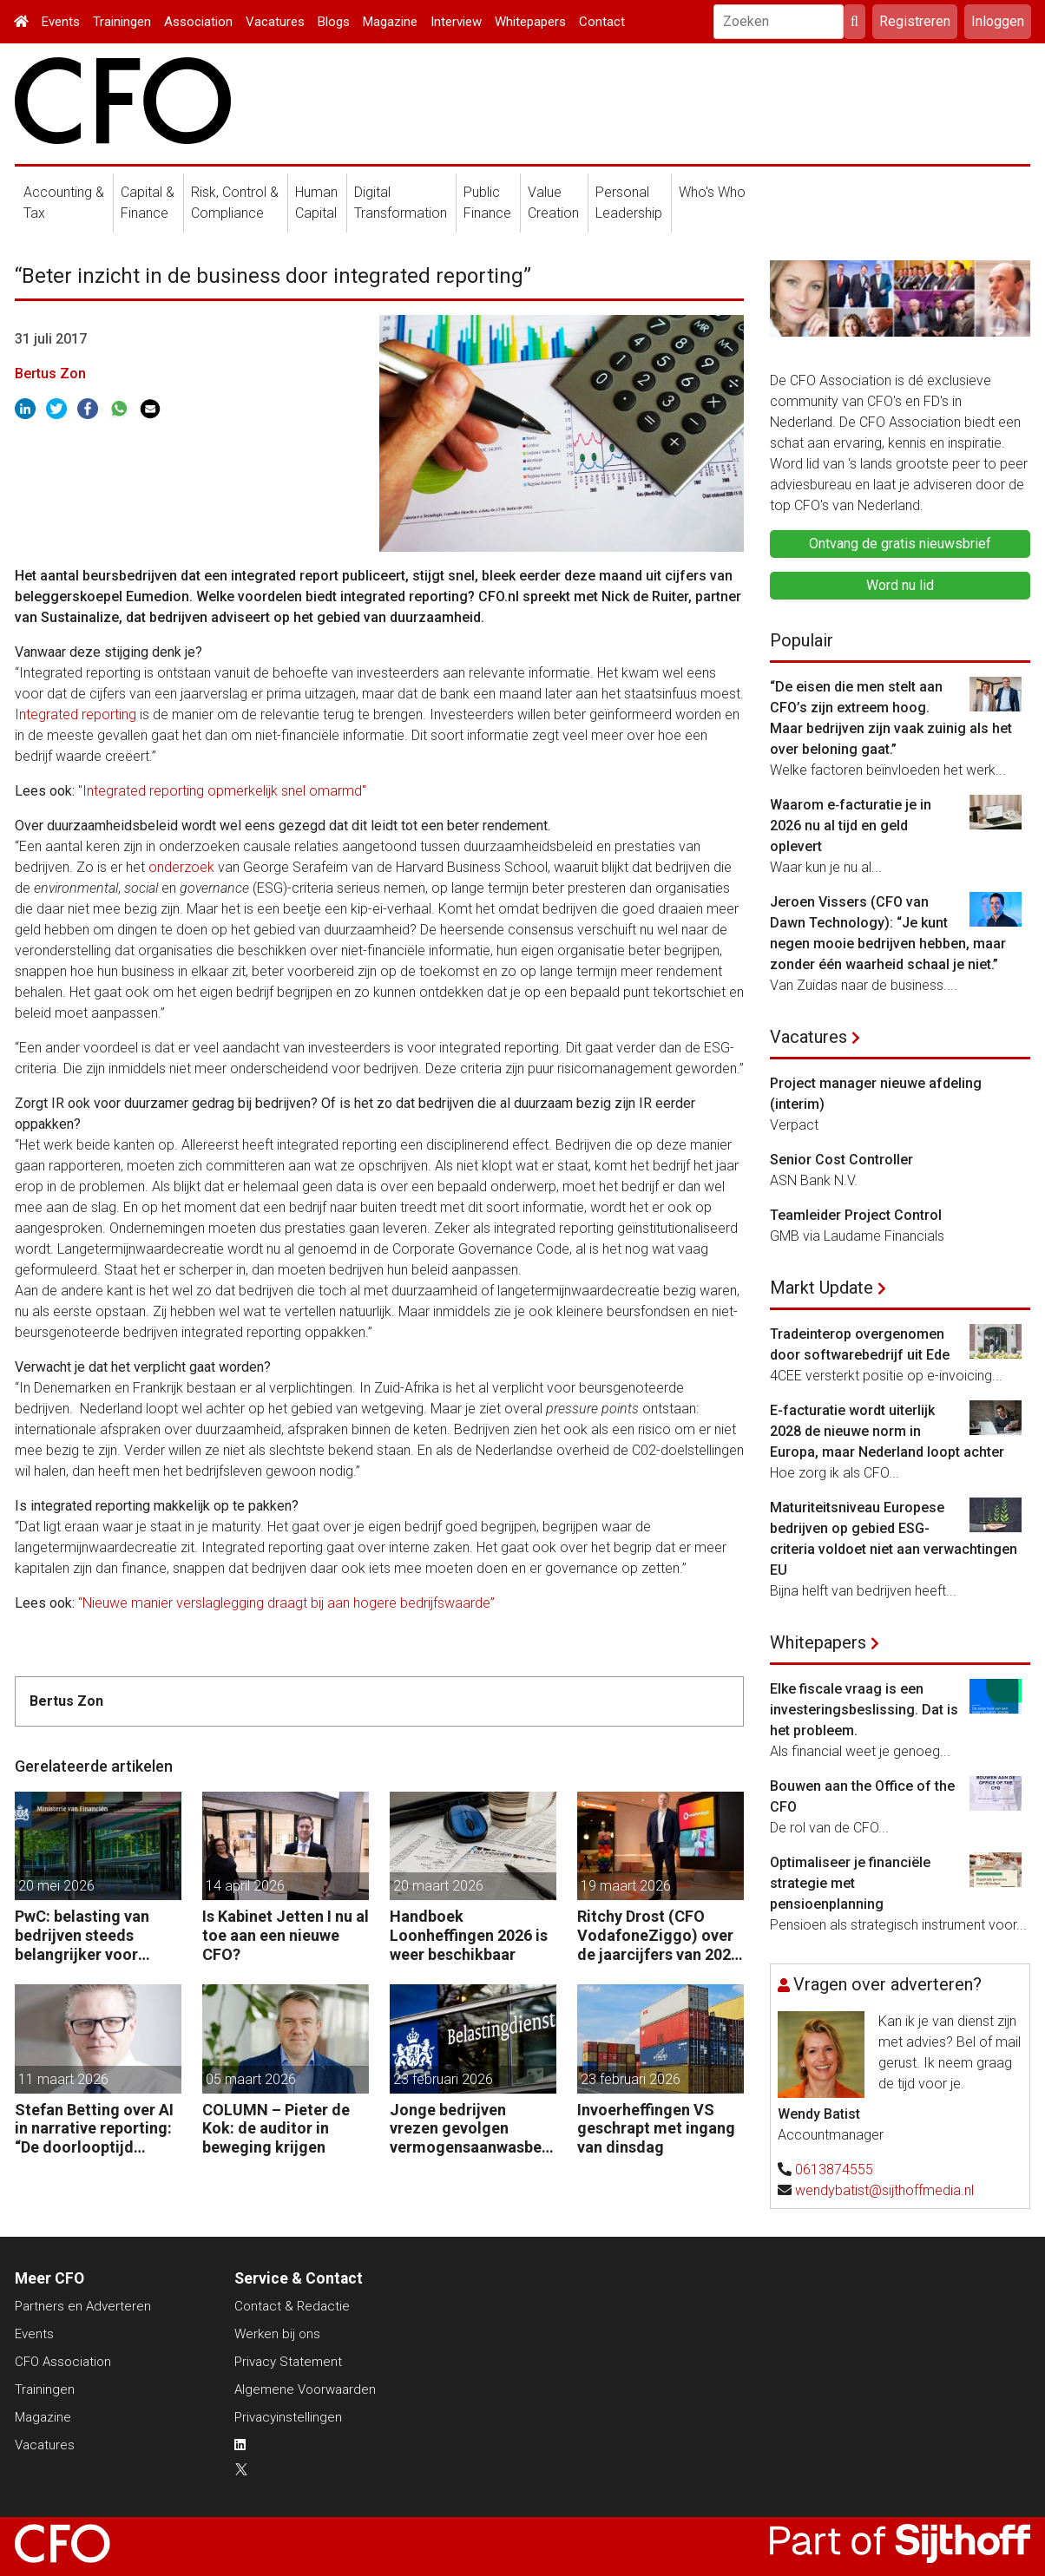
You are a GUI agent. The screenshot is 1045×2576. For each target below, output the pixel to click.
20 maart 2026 (438, 1886)
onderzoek (181, 867)
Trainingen (122, 21)
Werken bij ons (277, 2334)
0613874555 (834, 2169)
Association (198, 21)
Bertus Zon (50, 373)
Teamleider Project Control (856, 1215)
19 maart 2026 (626, 1886)
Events (61, 21)
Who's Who (712, 192)
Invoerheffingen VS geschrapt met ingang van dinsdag (656, 2128)
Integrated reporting (75, 714)
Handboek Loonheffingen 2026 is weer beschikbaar (469, 1935)
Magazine (390, 21)
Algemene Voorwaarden (305, 2389)
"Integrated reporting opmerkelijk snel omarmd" (222, 791)
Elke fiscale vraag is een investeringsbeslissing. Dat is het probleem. (864, 1710)
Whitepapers (530, 21)
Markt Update (821, 1287)
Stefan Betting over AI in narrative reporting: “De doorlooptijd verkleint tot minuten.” (94, 2129)
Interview (456, 21)
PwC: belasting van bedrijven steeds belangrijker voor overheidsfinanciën (83, 1935)
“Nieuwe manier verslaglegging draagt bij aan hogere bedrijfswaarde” (286, 1603)
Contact (602, 21)
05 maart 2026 (251, 2079)
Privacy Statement (288, 2362)
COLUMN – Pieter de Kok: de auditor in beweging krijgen (276, 2128)
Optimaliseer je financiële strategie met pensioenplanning (850, 1883)
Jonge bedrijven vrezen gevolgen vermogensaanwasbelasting (472, 2129)
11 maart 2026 (63, 2079)
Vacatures (275, 21)
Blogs (334, 21)
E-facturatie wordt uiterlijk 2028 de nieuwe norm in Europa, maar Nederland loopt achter (887, 1431)
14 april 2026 (245, 1886)
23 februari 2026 (443, 2079)
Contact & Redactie (292, 2306)
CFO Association (63, 2362)
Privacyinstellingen (288, 2417)
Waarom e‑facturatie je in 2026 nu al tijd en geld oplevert (850, 825)
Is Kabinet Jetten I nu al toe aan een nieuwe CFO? (285, 1935)
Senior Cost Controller (841, 1159)
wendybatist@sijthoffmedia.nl (884, 2190)
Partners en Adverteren (83, 2306)
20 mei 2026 (56, 1886)
